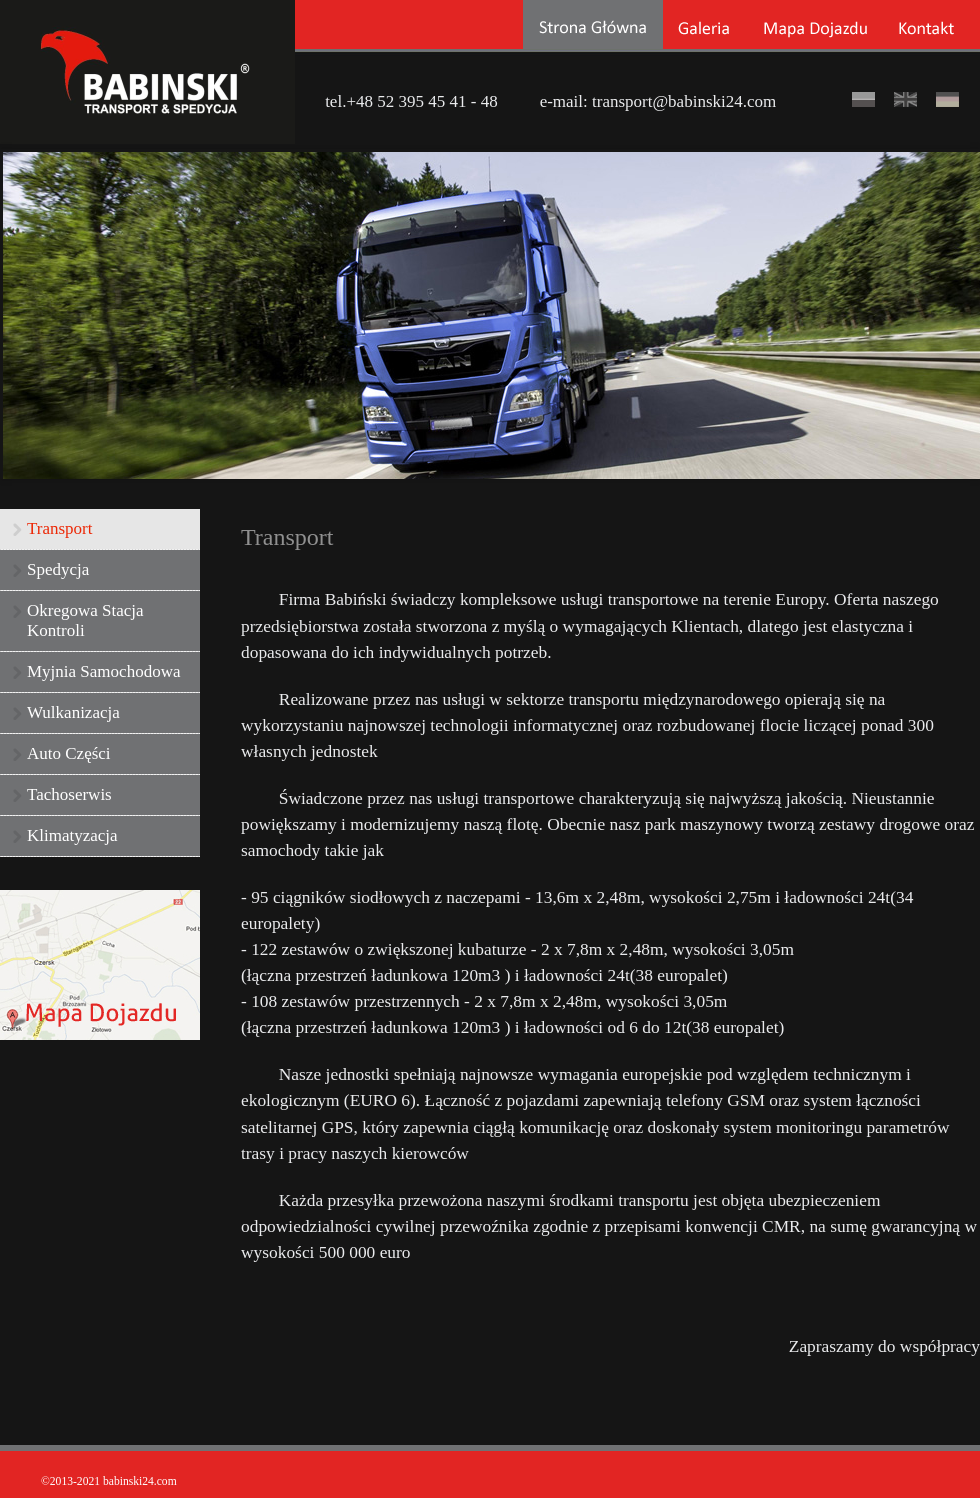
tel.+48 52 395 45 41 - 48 (411, 99)
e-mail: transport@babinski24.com (658, 99)
